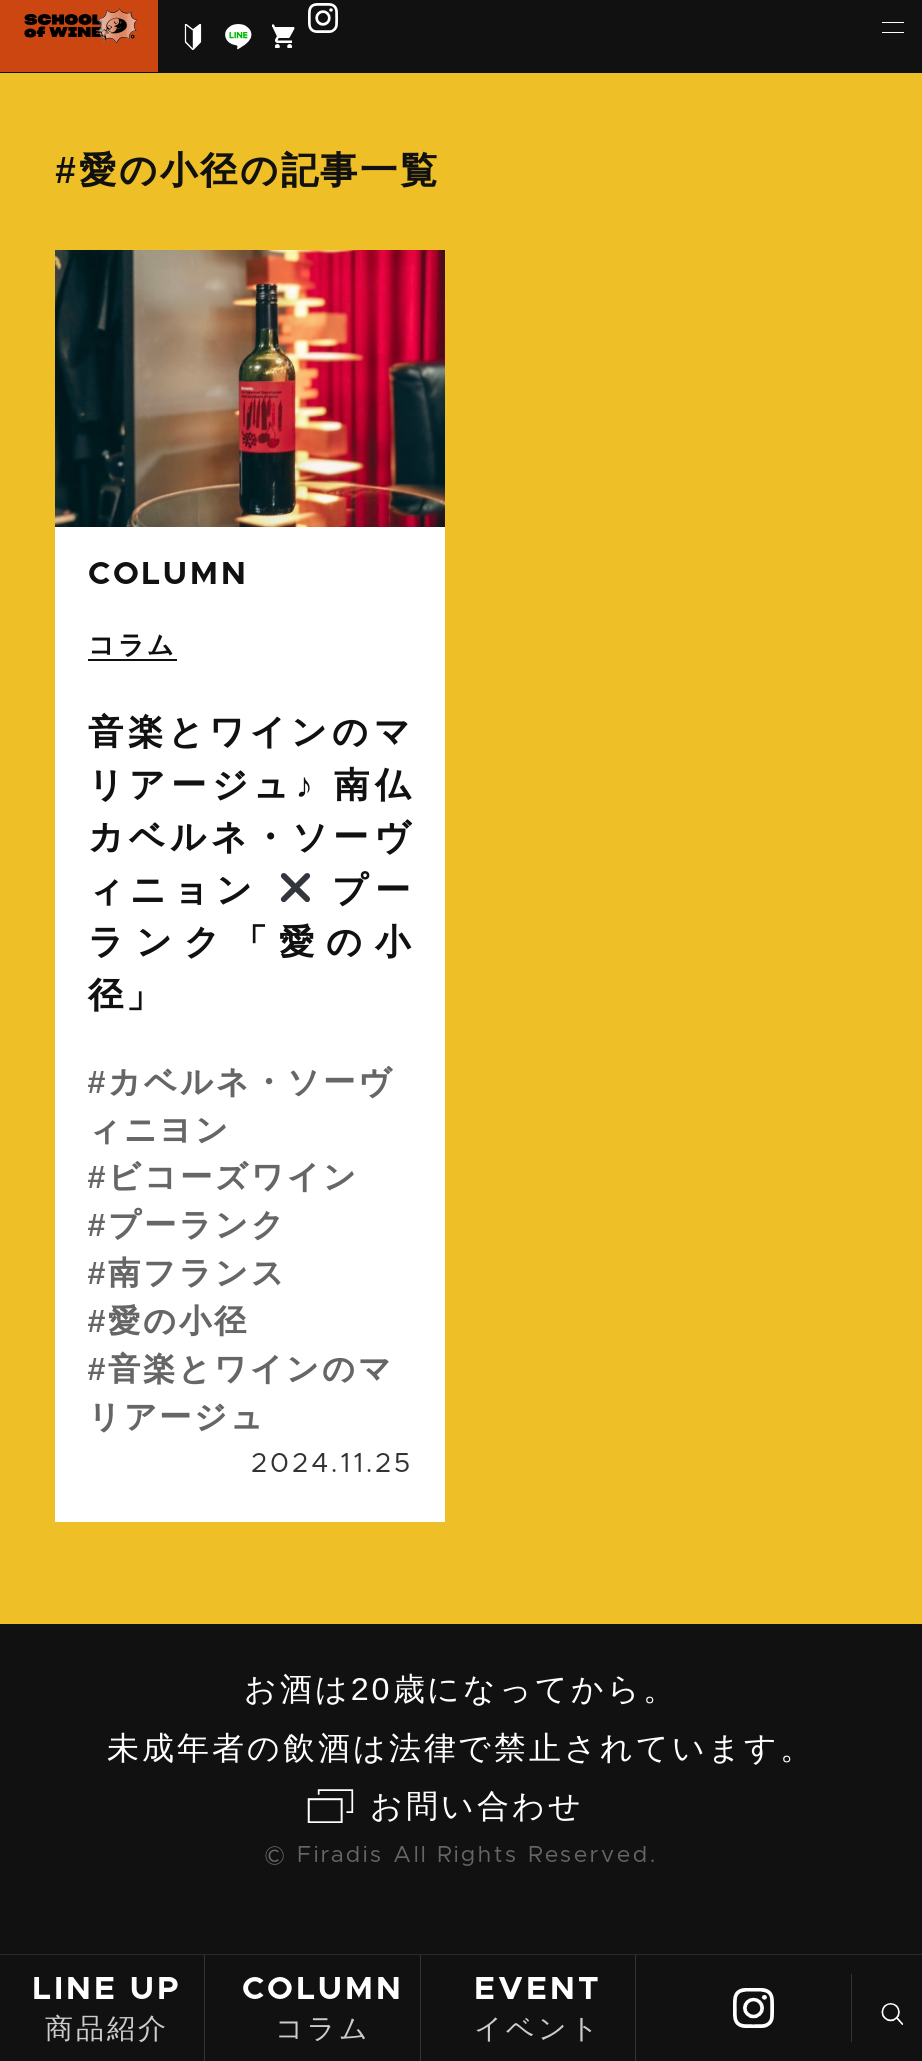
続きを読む (249, 886)
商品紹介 (107, 2006)
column (169, 574)
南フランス (197, 1273)
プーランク (197, 1225)
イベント (538, 2006)
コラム (323, 2006)
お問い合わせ (477, 1806)
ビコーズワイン (233, 1177)
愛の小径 (178, 1321)
